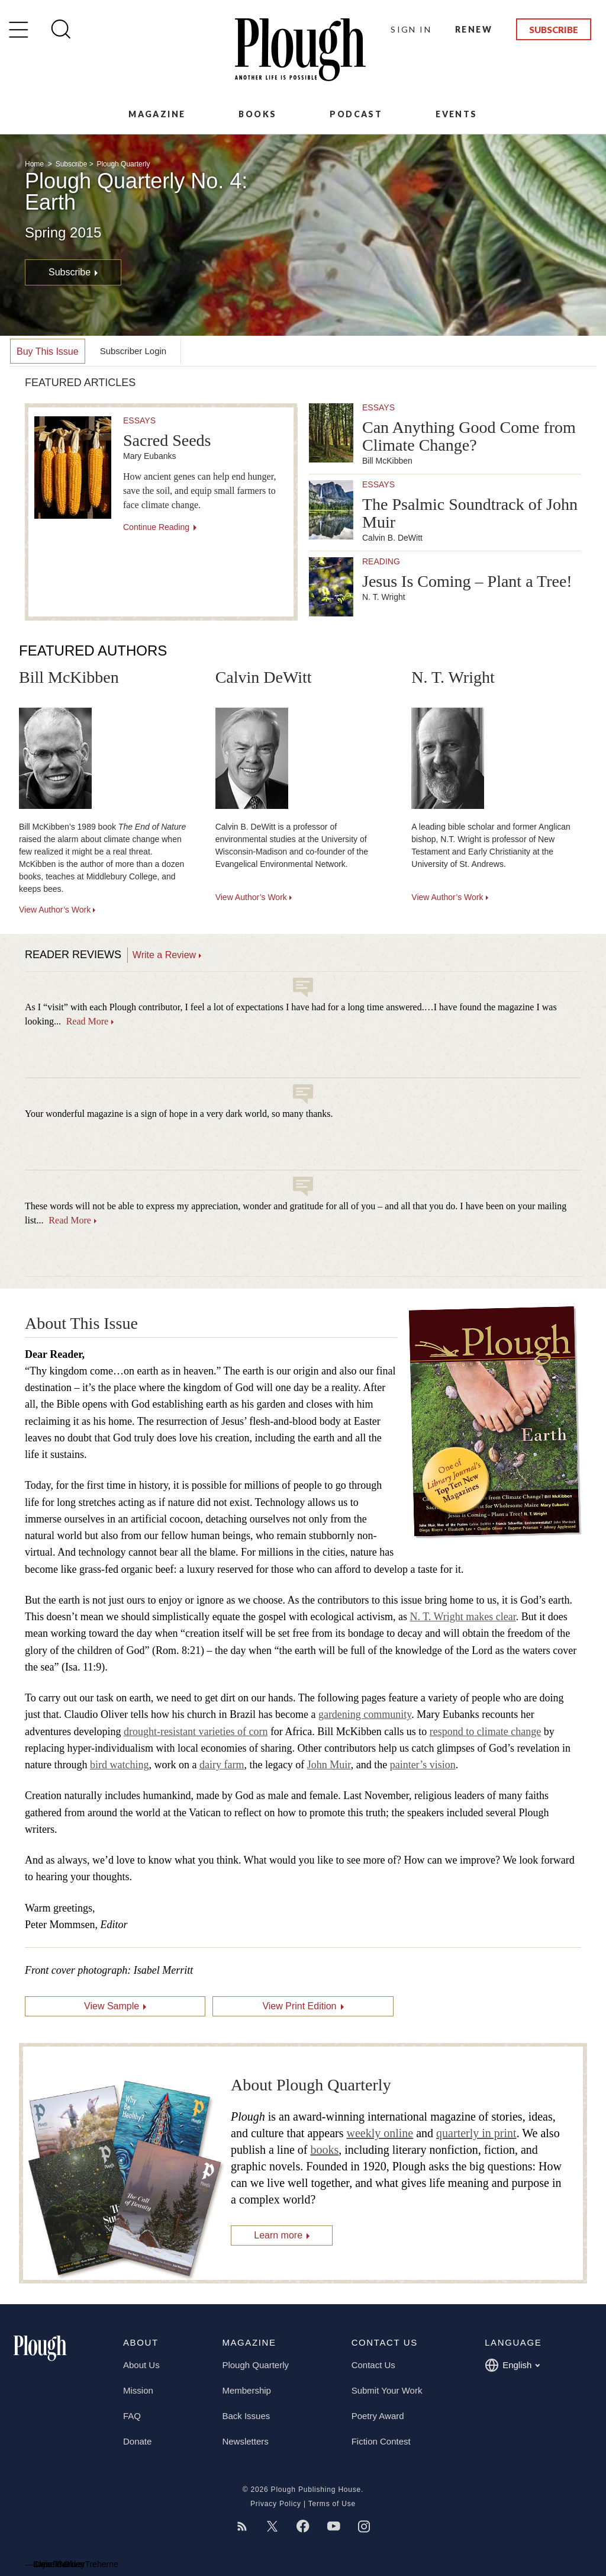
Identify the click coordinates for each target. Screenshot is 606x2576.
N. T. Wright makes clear (463, 1617)
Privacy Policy (275, 2504)
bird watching (119, 1765)
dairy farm (221, 1765)
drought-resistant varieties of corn (195, 1731)
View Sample (111, 2006)
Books (257, 114)
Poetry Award (378, 2416)
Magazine (156, 114)
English (512, 2365)
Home (35, 164)
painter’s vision (423, 1765)
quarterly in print (476, 2133)
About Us (141, 2365)
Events (456, 114)
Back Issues (246, 2416)
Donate (137, 2441)
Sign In (411, 29)
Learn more (278, 2235)
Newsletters (245, 2441)
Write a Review (164, 955)
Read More (87, 1021)
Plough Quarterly (123, 164)
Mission (138, 2390)
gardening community (364, 1714)
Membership (246, 2390)
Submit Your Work (387, 2390)
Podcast (356, 114)
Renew (473, 29)
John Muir (329, 1765)
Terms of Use (332, 2504)
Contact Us (373, 2365)
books (324, 2149)
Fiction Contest (381, 2441)
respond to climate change (485, 1731)
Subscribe (553, 29)
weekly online (379, 2133)
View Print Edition (299, 2006)
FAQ (132, 2416)
